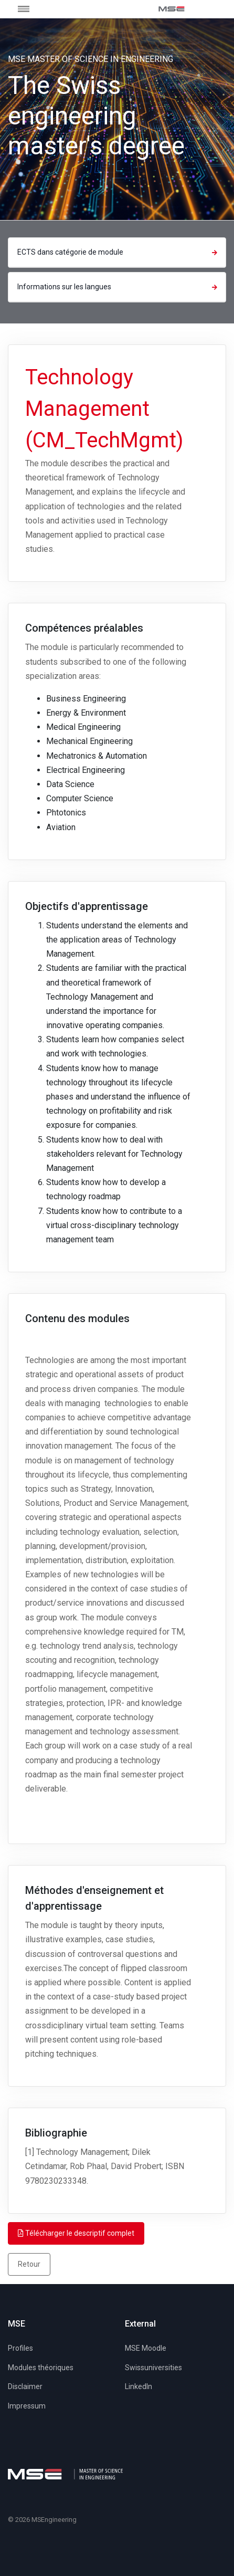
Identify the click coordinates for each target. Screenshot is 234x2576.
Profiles (20, 2348)
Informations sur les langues (118, 286)
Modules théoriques (40, 2367)
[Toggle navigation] (35, 8)
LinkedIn (138, 2386)
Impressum (27, 2406)
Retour (29, 2264)
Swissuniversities (153, 2367)
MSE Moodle (145, 2348)
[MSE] (171, 9)
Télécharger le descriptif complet (76, 2233)
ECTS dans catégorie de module (118, 252)
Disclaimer (25, 2386)
